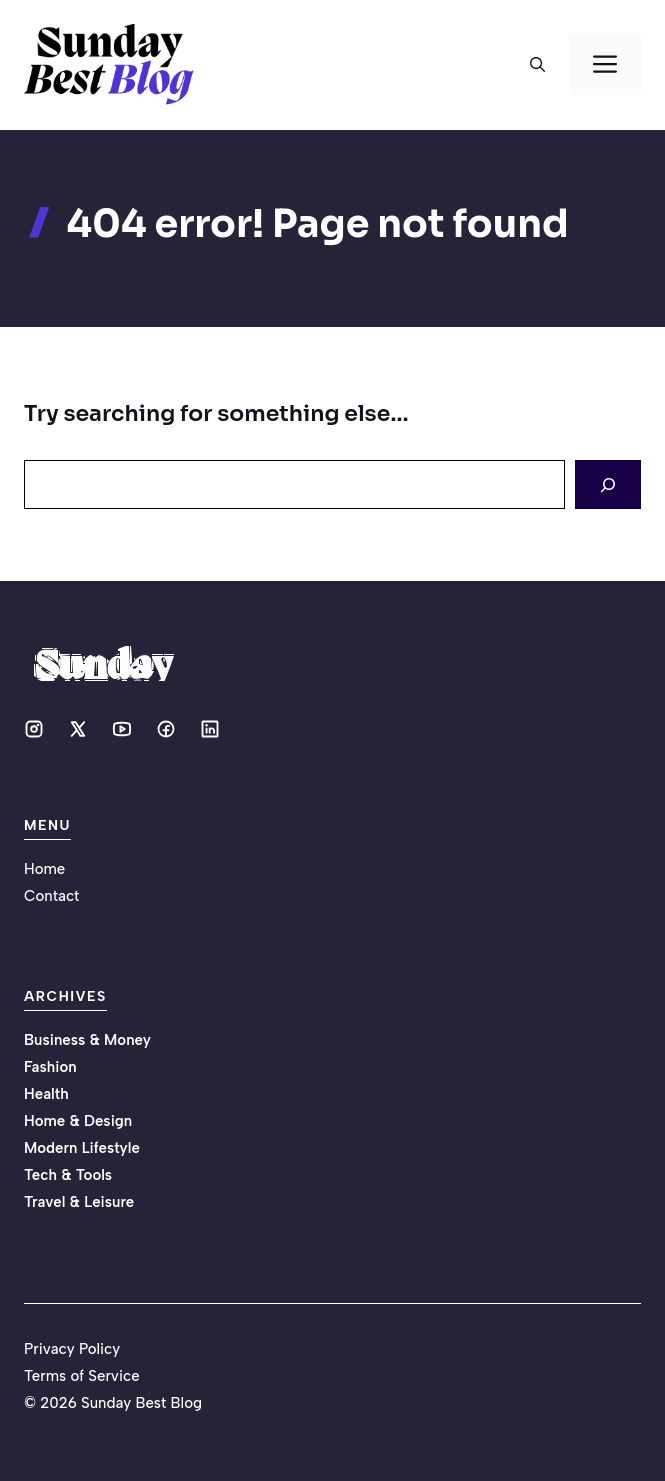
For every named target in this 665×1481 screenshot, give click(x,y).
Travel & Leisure (79, 1202)
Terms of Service (82, 1376)
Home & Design (78, 1121)
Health (46, 1094)
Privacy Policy (72, 1349)
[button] (537, 65)
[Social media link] (34, 729)
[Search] (608, 484)
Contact (51, 896)
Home (44, 869)
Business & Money (87, 1040)
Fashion (50, 1067)
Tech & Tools (68, 1175)
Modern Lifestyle (82, 1148)
